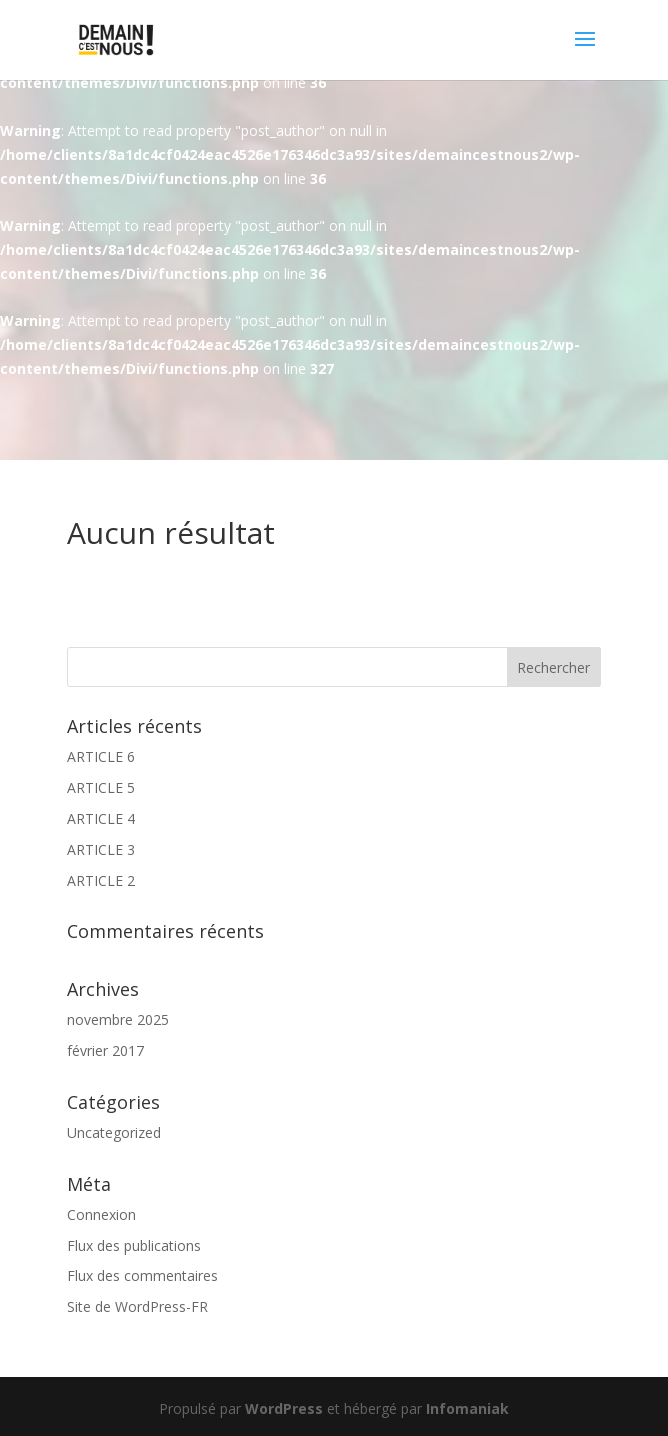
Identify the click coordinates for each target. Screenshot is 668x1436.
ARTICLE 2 (101, 880)
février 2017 (105, 1050)
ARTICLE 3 (101, 849)
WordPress (284, 1408)
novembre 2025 (118, 1019)
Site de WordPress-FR (137, 1306)
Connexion (101, 1214)
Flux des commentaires (142, 1275)
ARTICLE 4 (101, 818)
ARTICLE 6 (101, 756)
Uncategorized (114, 1132)
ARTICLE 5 (101, 787)
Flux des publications (134, 1245)
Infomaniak (467, 1408)
